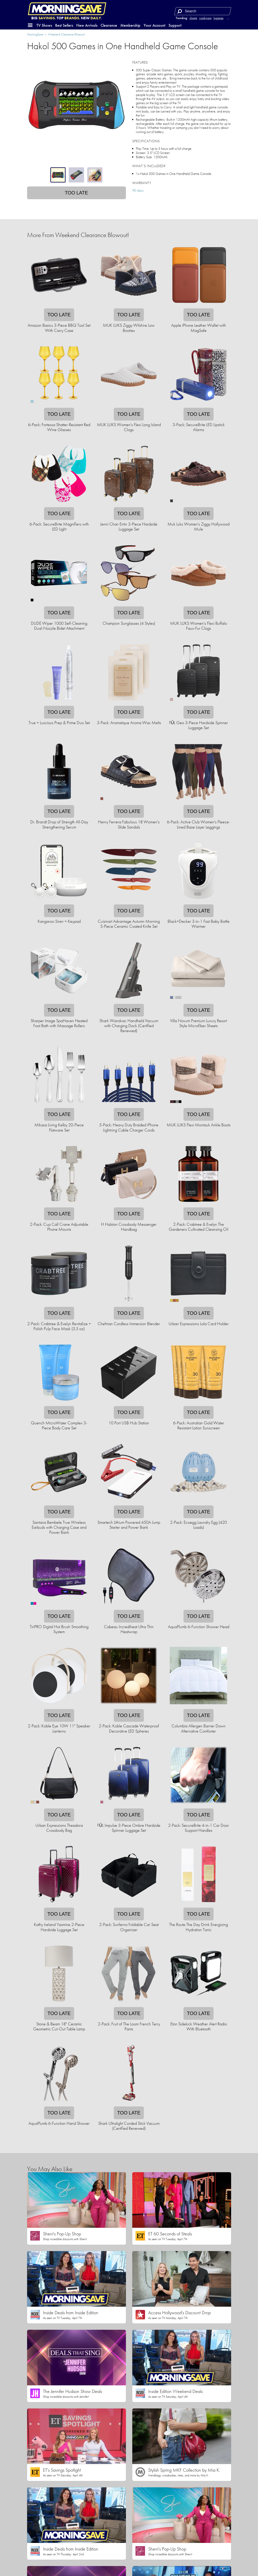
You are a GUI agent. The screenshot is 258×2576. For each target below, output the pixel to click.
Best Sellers (64, 25)
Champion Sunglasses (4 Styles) (129, 623)
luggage (219, 18)
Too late (76, 192)
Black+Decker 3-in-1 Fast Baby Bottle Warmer (199, 923)
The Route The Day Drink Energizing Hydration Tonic (198, 1927)
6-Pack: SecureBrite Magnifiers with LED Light (59, 526)
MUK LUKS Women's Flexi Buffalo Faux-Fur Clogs (198, 625)
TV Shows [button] (44, 25)
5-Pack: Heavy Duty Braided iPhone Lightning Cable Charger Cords (128, 1127)
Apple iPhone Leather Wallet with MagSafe (198, 327)
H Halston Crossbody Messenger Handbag (129, 1226)
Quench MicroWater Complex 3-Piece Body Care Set (59, 1425)
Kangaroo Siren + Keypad (59, 921)
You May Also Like (49, 2169)
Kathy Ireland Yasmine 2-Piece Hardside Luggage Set (59, 1927)
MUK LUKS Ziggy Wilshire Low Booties (129, 327)
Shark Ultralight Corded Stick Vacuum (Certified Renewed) (129, 2125)
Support (175, 25)
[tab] (58, 174)
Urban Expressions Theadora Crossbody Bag (59, 1827)
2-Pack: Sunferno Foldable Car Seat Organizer (129, 1927)
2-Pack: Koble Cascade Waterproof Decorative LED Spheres (129, 1728)
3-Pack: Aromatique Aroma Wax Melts (129, 723)
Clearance (109, 25)
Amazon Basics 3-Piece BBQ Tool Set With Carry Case (59, 327)
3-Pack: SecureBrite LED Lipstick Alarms (199, 427)
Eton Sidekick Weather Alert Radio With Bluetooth (198, 2026)
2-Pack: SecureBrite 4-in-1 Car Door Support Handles (198, 1827)
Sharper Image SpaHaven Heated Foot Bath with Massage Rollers (59, 1023)
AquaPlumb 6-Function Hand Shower (59, 2123)
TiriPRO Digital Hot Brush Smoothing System (59, 1629)
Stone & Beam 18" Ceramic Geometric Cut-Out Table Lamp (59, 2026)
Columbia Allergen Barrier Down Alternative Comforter (199, 1728)
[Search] (179, 11)
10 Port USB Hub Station (129, 1423)
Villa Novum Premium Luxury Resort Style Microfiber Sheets (198, 1023)
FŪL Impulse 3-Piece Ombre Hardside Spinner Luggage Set (128, 1827)
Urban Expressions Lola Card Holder (199, 1324)
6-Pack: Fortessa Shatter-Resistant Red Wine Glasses (59, 427)
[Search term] (203, 11)
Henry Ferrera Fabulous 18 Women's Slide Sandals (129, 824)
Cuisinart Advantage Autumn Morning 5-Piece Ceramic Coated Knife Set (129, 923)
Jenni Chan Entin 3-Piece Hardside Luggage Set (128, 526)
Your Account (154, 25)
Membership (130, 25)
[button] (30, 25)
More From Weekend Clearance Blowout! (78, 235)
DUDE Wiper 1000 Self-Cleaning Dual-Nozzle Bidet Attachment (59, 625)
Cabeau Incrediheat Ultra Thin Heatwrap (129, 1629)
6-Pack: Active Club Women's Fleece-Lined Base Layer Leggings (198, 824)
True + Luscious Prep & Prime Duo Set (59, 723)
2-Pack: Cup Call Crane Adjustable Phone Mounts (59, 1226)
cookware (205, 18)
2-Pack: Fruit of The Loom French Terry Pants (129, 2026)
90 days (137, 190)
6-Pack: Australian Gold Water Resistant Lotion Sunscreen (198, 1425)
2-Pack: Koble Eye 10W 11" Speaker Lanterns (59, 1728)
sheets (193, 18)
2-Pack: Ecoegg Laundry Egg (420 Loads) (198, 1524)
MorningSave (35, 34)
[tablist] (76, 175)
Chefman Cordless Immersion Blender (129, 1324)
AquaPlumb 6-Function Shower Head (198, 1627)
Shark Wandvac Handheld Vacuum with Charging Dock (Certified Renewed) (128, 1026)
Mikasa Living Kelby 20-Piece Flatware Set (59, 1127)
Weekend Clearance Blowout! (66, 34)
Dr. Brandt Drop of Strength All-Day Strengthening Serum (59, 824)
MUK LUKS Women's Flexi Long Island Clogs (129, 427)
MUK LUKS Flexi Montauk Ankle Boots (199, 1125)
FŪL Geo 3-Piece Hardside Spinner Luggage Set (198, 725)
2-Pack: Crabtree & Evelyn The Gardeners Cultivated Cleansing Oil (198, 1226)
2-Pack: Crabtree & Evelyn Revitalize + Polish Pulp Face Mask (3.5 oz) (59, 1326)
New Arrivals (86, 25)
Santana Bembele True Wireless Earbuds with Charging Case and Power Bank (59, 1527)
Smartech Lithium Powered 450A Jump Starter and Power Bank (128, 1524)
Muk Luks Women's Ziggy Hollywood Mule (199, 526)
